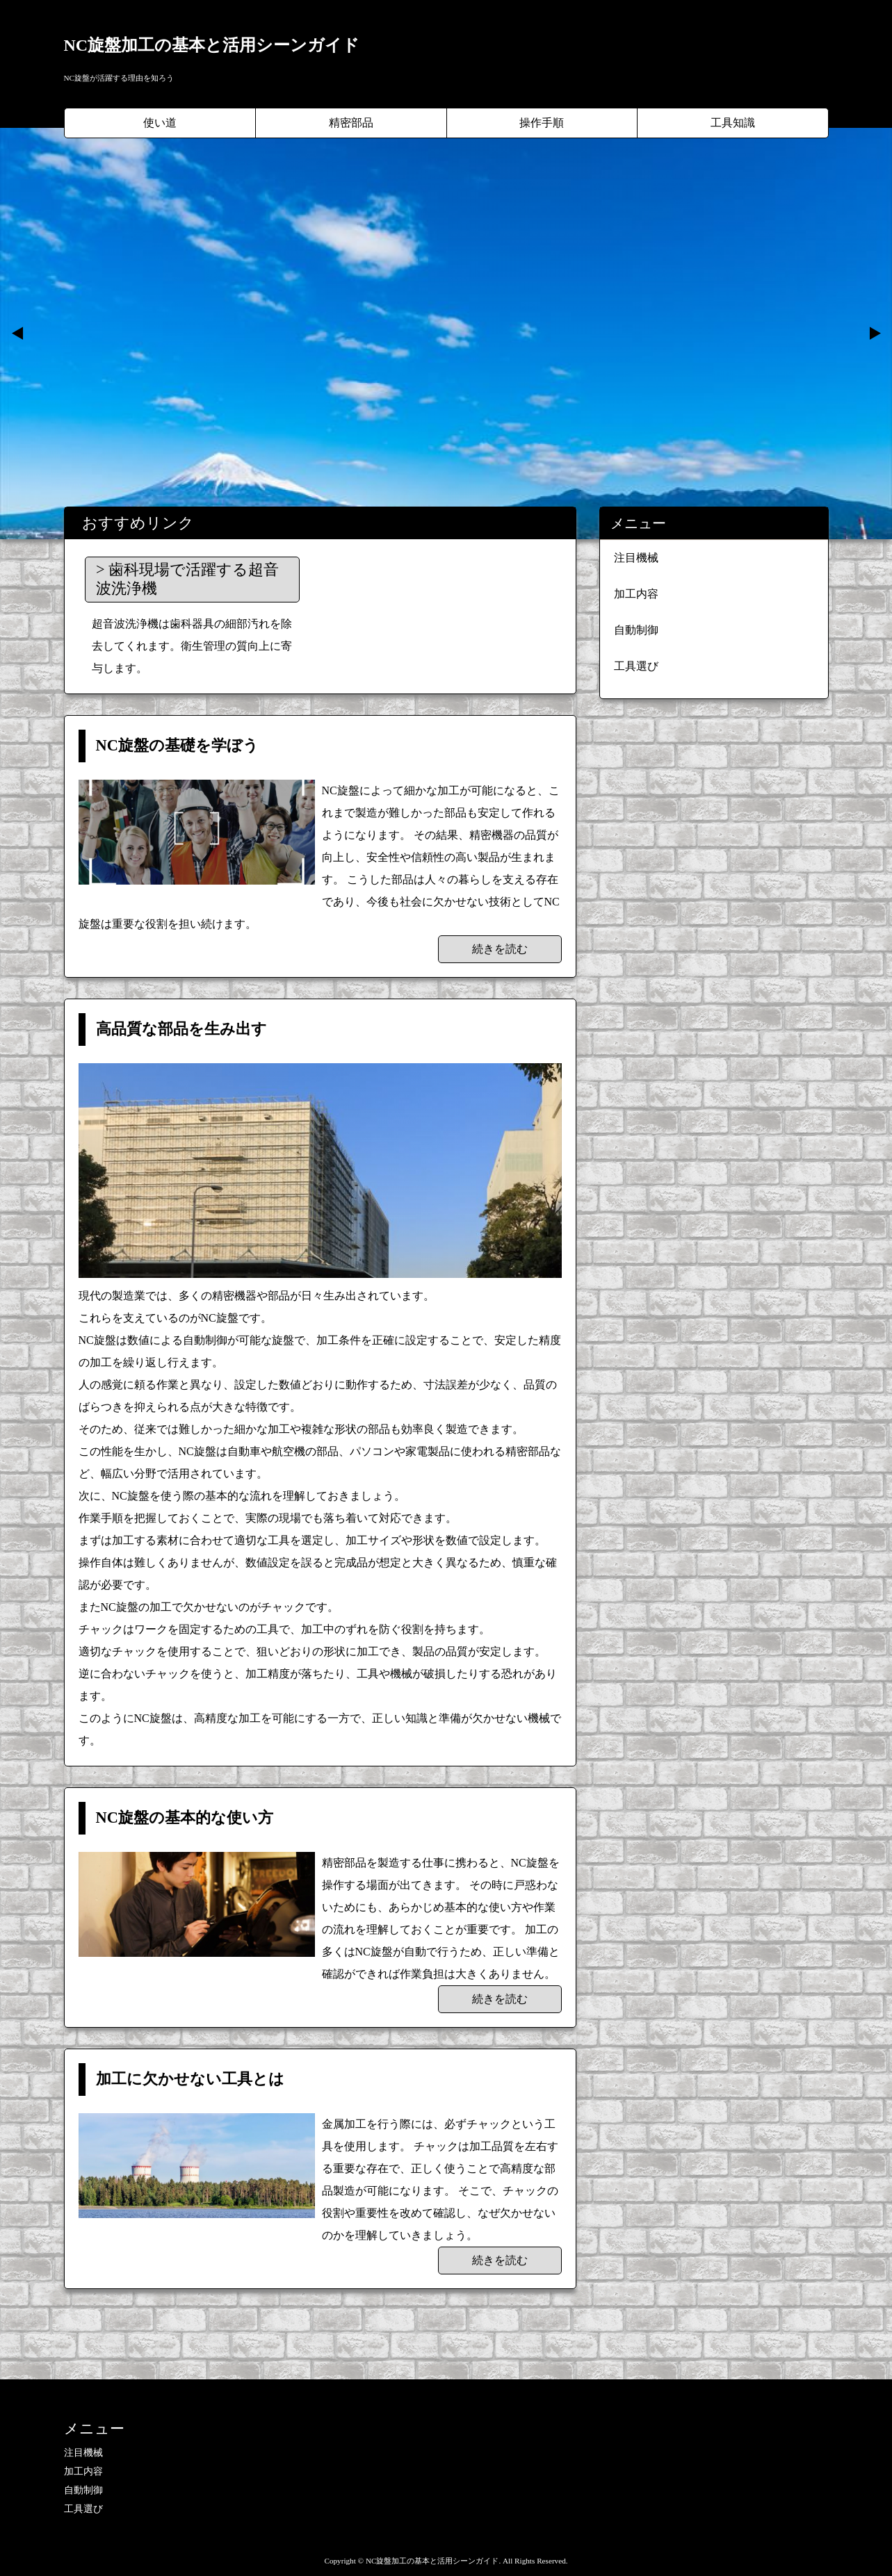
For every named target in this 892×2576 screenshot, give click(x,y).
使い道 (160, 123)
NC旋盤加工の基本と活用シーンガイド (212, 45)
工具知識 (733, 123)
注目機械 (636, 558)
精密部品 (351, 123)
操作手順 (541, 123)
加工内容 (636, 594)
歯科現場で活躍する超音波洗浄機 (187, 579)
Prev (18, 333)
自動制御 (636, 630)
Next (874, 333)
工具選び (636, 666)
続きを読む (500, 949)
